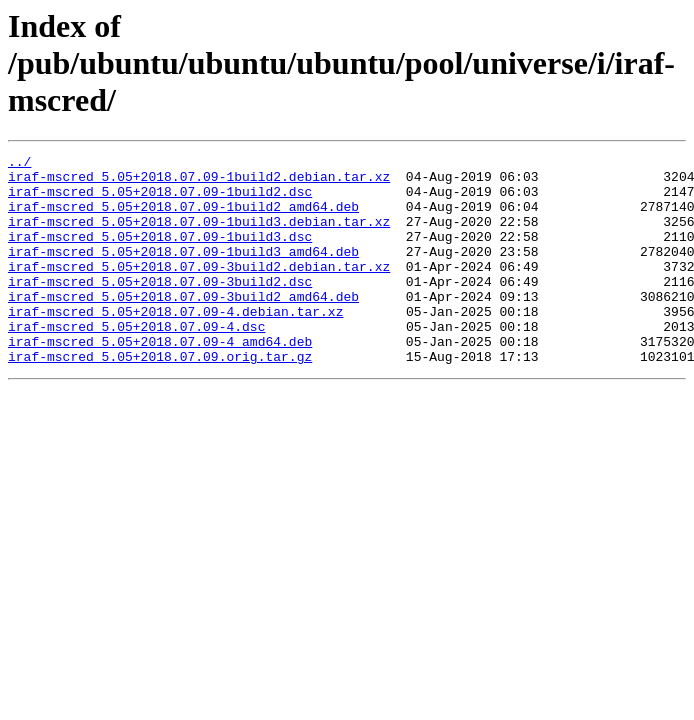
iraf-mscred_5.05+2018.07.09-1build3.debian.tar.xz (199, 236)
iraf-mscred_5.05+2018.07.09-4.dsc (136, 362)
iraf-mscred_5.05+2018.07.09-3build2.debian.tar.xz (199, 290)
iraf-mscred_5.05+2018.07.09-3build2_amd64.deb (183, 326)
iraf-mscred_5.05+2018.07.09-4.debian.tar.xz (175, 344)
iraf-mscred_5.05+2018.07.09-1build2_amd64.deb (183, 218)
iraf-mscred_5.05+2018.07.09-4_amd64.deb (160, 380)
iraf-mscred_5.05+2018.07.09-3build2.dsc (160, 308)
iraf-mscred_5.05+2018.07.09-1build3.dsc (160, 254)
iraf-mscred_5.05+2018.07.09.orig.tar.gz (160, 398)
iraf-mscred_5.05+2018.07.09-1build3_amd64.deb (183, 272)
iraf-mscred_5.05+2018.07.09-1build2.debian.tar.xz (199, 182)
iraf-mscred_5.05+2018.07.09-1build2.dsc (160, 200)
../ (19, 164)
